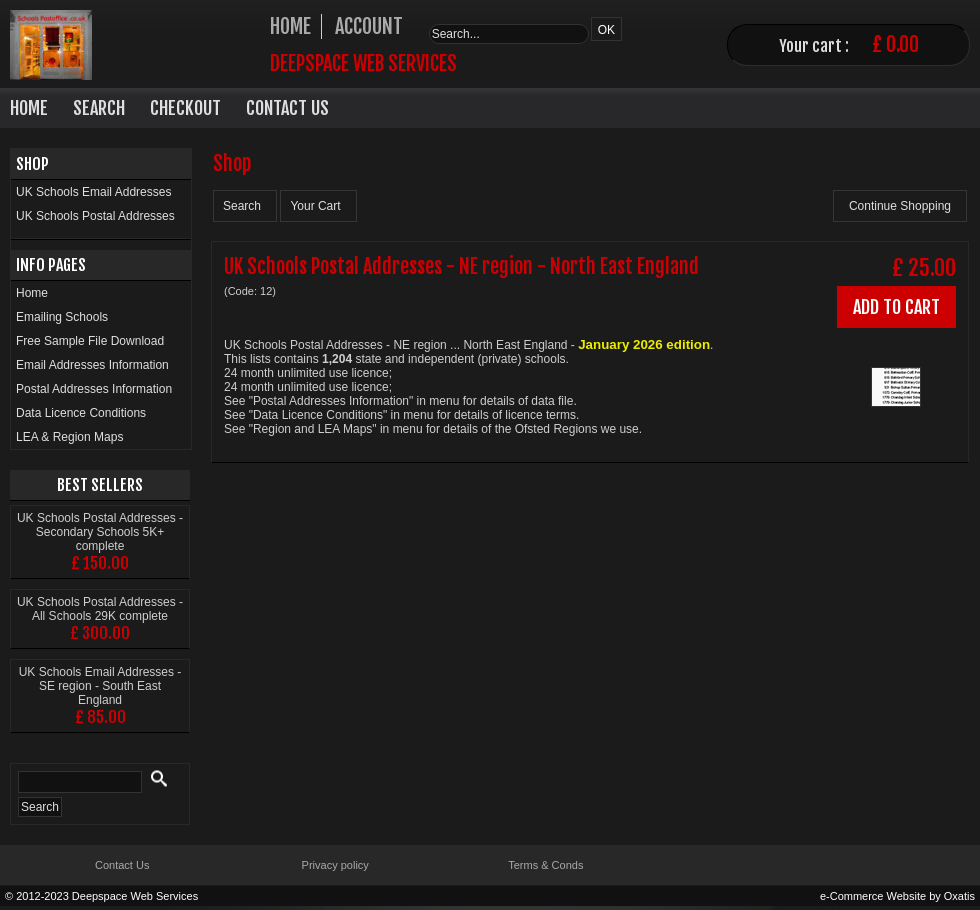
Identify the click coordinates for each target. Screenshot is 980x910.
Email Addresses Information (92, 365)
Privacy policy (335, 865)
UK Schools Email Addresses (93, 192)
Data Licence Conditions (81, 413)
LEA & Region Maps (69, 437)
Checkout (185, 108)
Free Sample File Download (90, 341)
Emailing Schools (62, 317)
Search (99, 108)
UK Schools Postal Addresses (95, 216)
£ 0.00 (895, 44)
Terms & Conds (545, 865)
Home (29, 108)
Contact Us (287, 108)
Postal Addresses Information (94, 389)
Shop (32, 164)
